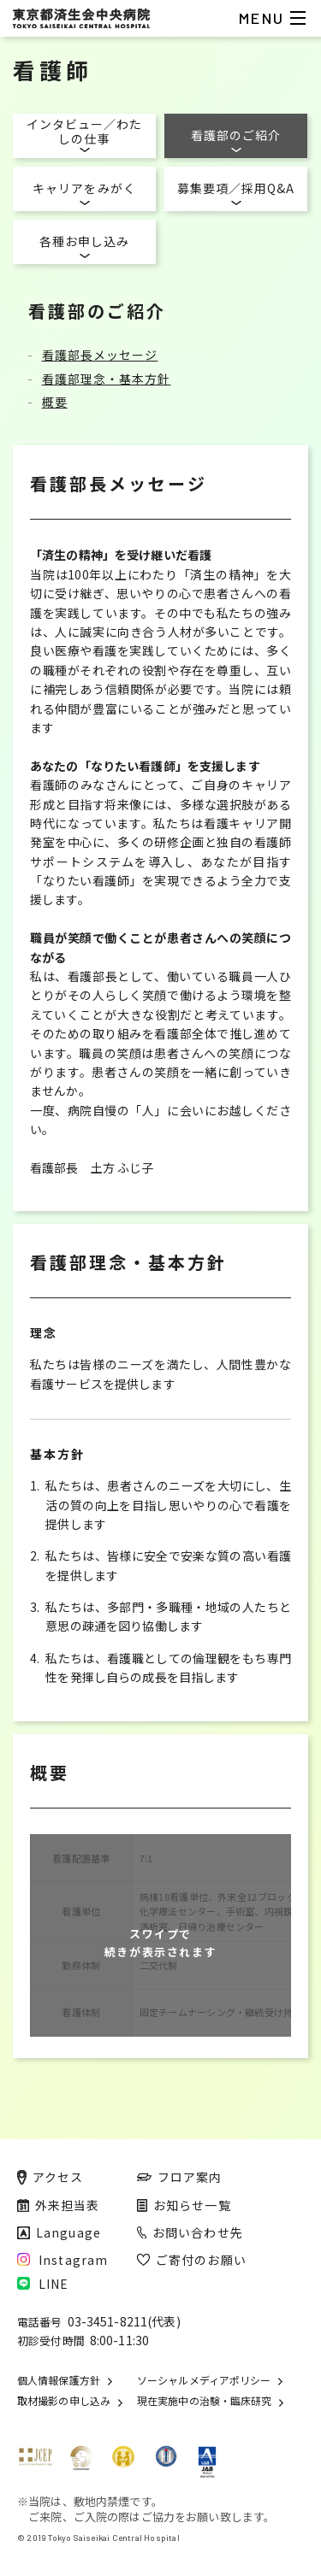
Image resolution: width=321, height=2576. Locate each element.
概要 (55, 401)
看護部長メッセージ (100, 354)
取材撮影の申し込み (63, 2401)
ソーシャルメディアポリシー (203, 2380)
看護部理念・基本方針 (106, 378)
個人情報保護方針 (58, 2380)
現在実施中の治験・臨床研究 (204, 2401)
